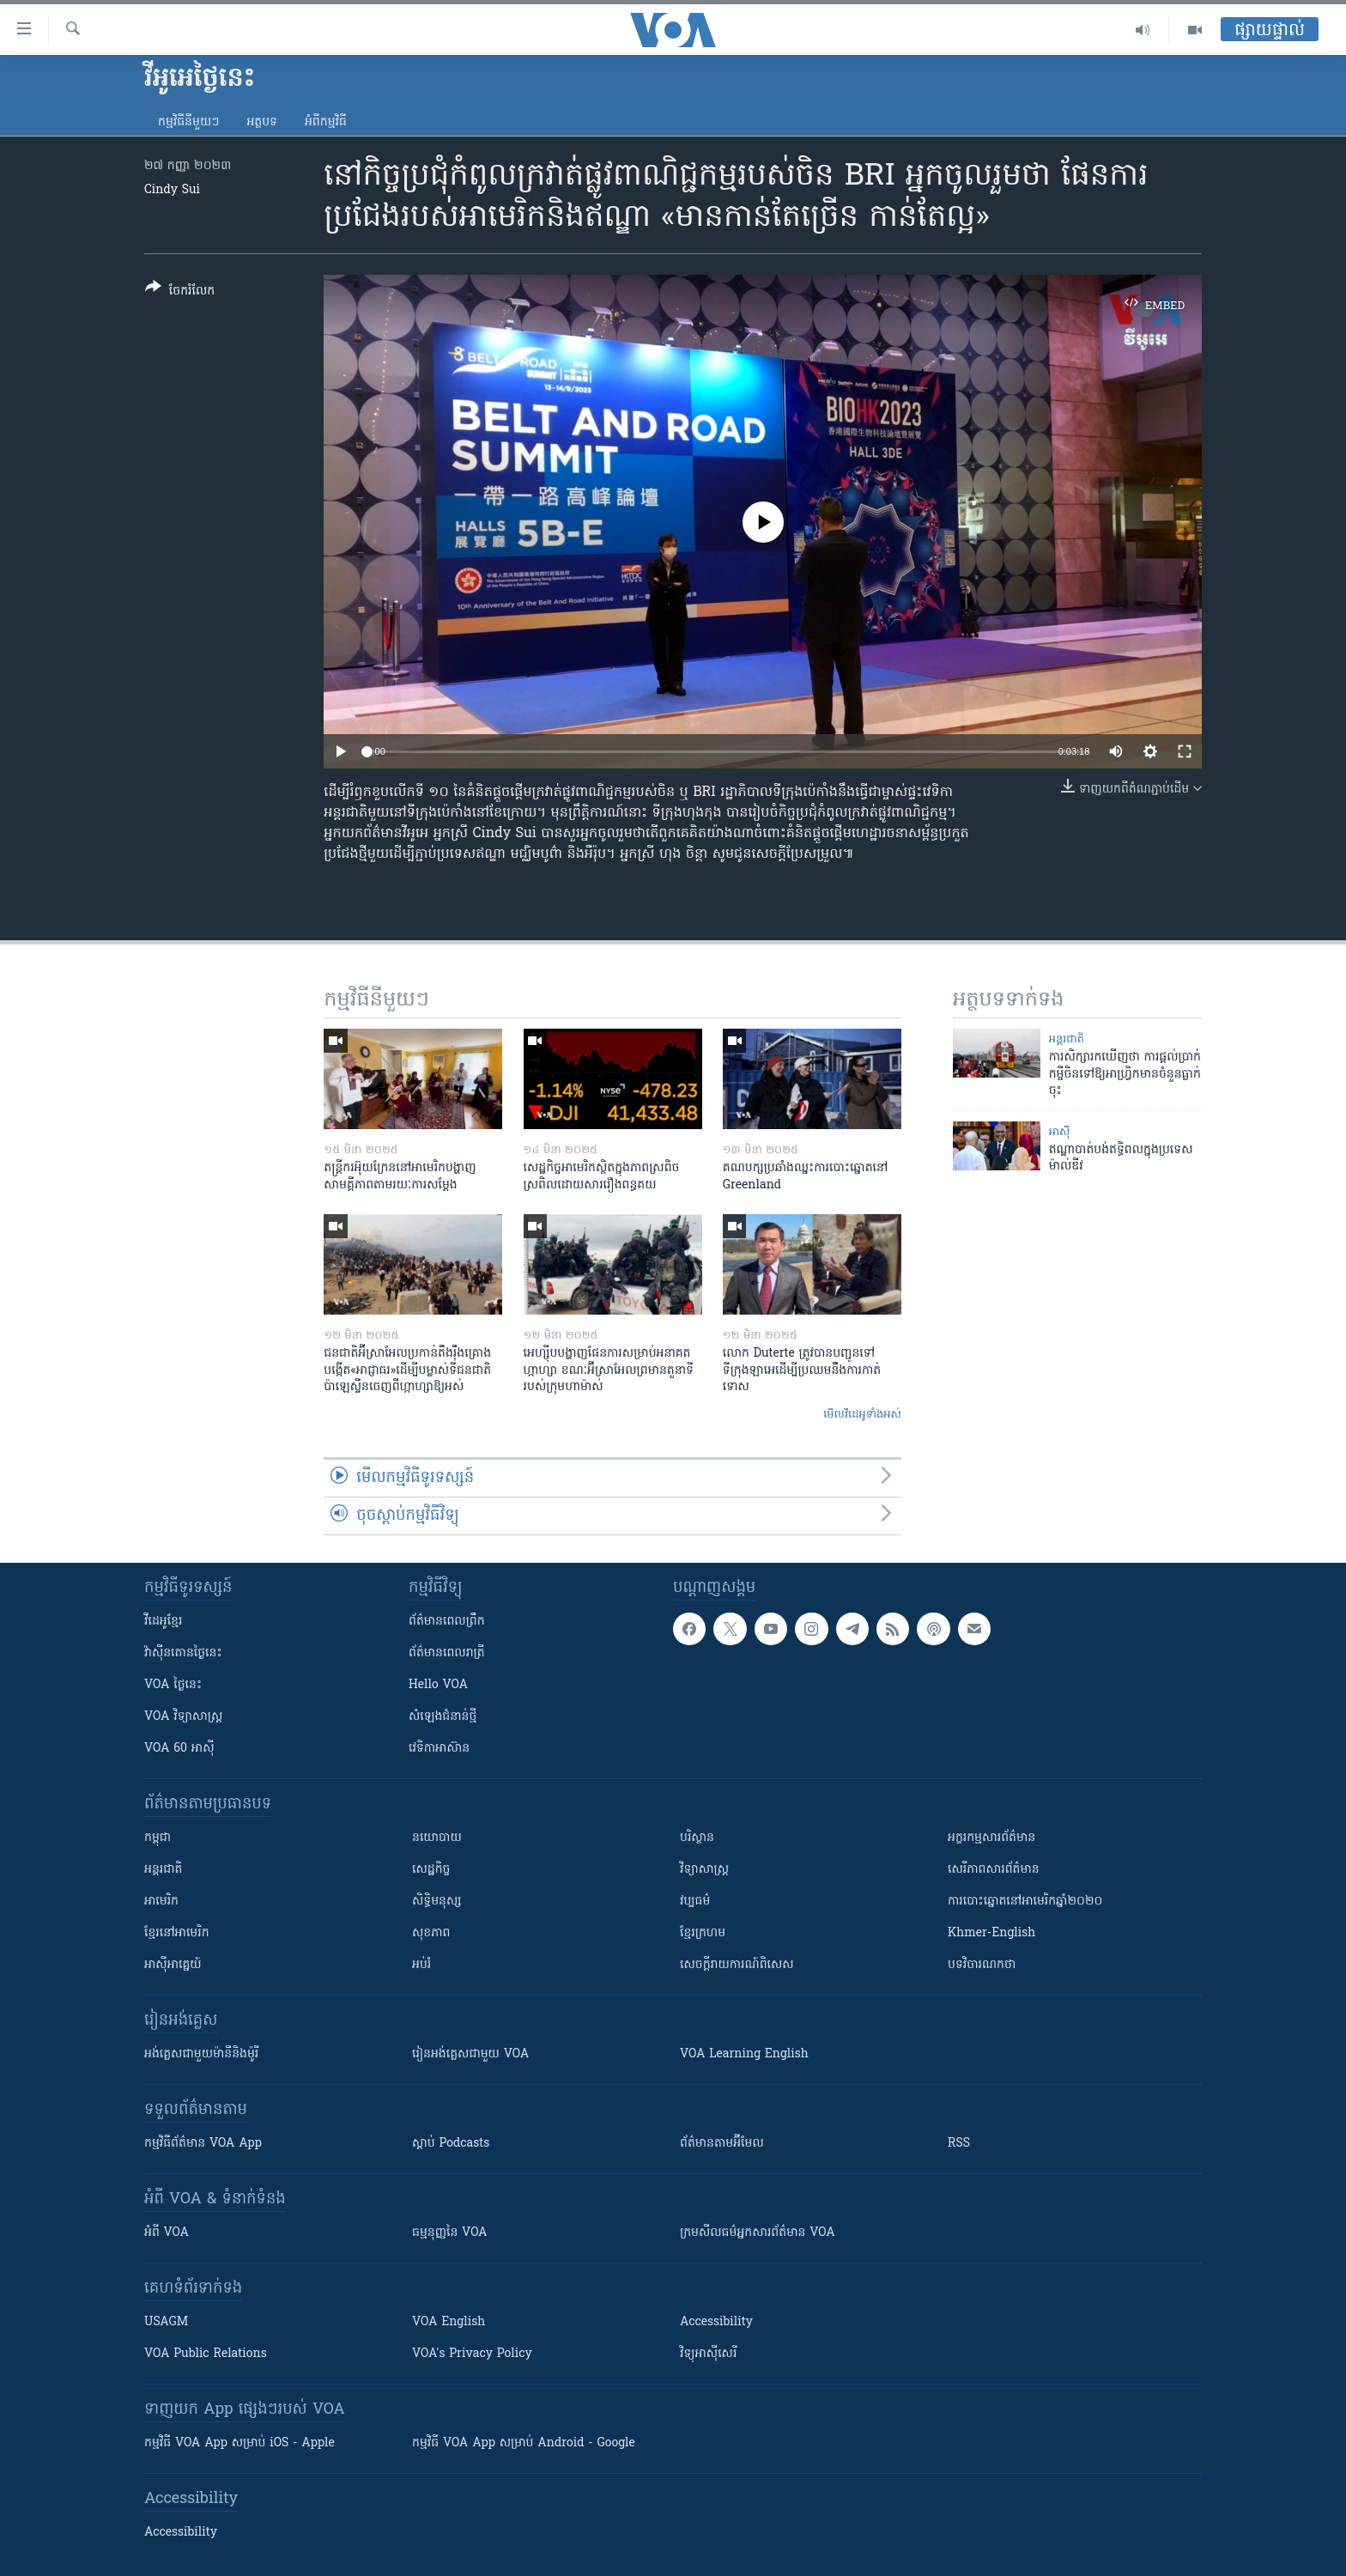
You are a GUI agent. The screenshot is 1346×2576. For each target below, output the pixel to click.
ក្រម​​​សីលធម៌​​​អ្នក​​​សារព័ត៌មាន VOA (757, 2233)
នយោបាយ (437, 1838)
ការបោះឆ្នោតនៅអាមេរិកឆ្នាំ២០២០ (1025, 1902)
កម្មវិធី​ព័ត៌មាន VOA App (203, 2144)
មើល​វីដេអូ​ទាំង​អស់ (862, 1414)
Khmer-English (991, 1933)
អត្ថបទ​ (261, 122)
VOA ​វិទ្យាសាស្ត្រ (183, 1717)
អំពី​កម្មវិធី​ (326, 122)
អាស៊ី (1059, 1132)
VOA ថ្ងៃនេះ (173, 1685)
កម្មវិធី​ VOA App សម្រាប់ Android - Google (523, 2443)
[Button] (180, 292)
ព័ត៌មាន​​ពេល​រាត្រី (447, 1653)
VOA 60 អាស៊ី (179, 1749)
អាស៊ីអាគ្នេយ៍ (173, 1965)
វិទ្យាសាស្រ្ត (704, 1870)
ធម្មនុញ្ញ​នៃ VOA (450, 2233)
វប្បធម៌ (695, 1902)
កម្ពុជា (157, 1838)
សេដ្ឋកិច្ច (431, 1870)
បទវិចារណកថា (982, 1965)
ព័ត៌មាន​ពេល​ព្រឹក (447, 1622)
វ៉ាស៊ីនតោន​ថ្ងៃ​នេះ (183, 1653)
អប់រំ (421, 1965)
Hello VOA (438, 1685)
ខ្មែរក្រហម (702, 1933)
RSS (959, 2144)
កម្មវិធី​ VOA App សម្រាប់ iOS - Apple (239, 2443)
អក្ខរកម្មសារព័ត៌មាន (991, 1838)
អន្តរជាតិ (1066, 1039)
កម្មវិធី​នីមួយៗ (188, 122)
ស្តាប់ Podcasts (450, 2144)
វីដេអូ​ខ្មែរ (163, 1622)
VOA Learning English (744, 2054)
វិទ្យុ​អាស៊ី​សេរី (708, 2354)
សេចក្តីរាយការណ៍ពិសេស (737, 1965)
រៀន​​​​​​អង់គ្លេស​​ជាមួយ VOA (470, 2054)
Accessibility (716, 2322)
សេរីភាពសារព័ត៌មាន (994, 1870)
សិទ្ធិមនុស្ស (437, 1902)
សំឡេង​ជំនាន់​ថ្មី (442, 1717)
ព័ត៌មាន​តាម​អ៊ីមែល (722, 2144)
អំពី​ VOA (166, 2233)
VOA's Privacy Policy (472, 2354)
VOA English (448, 2322)
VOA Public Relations (205, 2354)
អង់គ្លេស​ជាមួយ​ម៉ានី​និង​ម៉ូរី (201, 2054)
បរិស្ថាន (697, 1838)
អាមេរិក (161, 1902)
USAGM (166, 2322)
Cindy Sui (172, 190)
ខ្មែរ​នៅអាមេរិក (176, 1933)
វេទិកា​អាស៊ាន (439, 1749)
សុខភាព (431, 1933)
